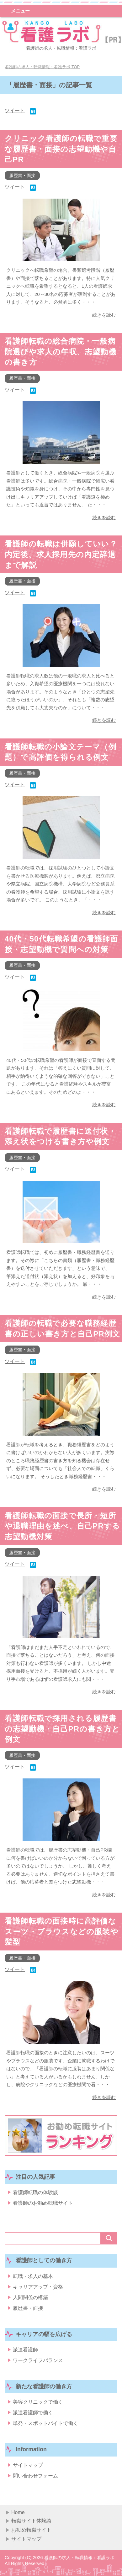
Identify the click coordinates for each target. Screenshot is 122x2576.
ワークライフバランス (38, 2360)
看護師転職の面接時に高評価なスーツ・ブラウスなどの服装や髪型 (62, 1931)
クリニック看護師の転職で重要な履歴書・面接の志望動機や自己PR (61, 149)
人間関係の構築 (30, 2297)
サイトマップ (28, 2465)
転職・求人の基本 (33, 2276)
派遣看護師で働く (33, 2412)
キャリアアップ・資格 (38, 2286)
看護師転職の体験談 (35, 2192)
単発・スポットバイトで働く (45, 2423)
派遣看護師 (25, 2349)
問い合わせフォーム (35, 2475)
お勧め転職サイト (31, 2530)
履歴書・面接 (22, 175)
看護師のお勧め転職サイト (43, 2203)
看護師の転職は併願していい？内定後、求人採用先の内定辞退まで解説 (61, 554)
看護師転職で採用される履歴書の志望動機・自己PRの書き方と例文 (62, 1728)
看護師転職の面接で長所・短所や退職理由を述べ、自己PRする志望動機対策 (62, 1526)
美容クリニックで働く (38, 2402)
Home (18, 2512)
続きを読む (104, 314)
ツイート (15, 110)
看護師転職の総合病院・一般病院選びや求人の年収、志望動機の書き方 (60, 351)
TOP (42, 66)
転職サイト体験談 (31, 2520)
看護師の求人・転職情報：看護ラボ (61, 48)
